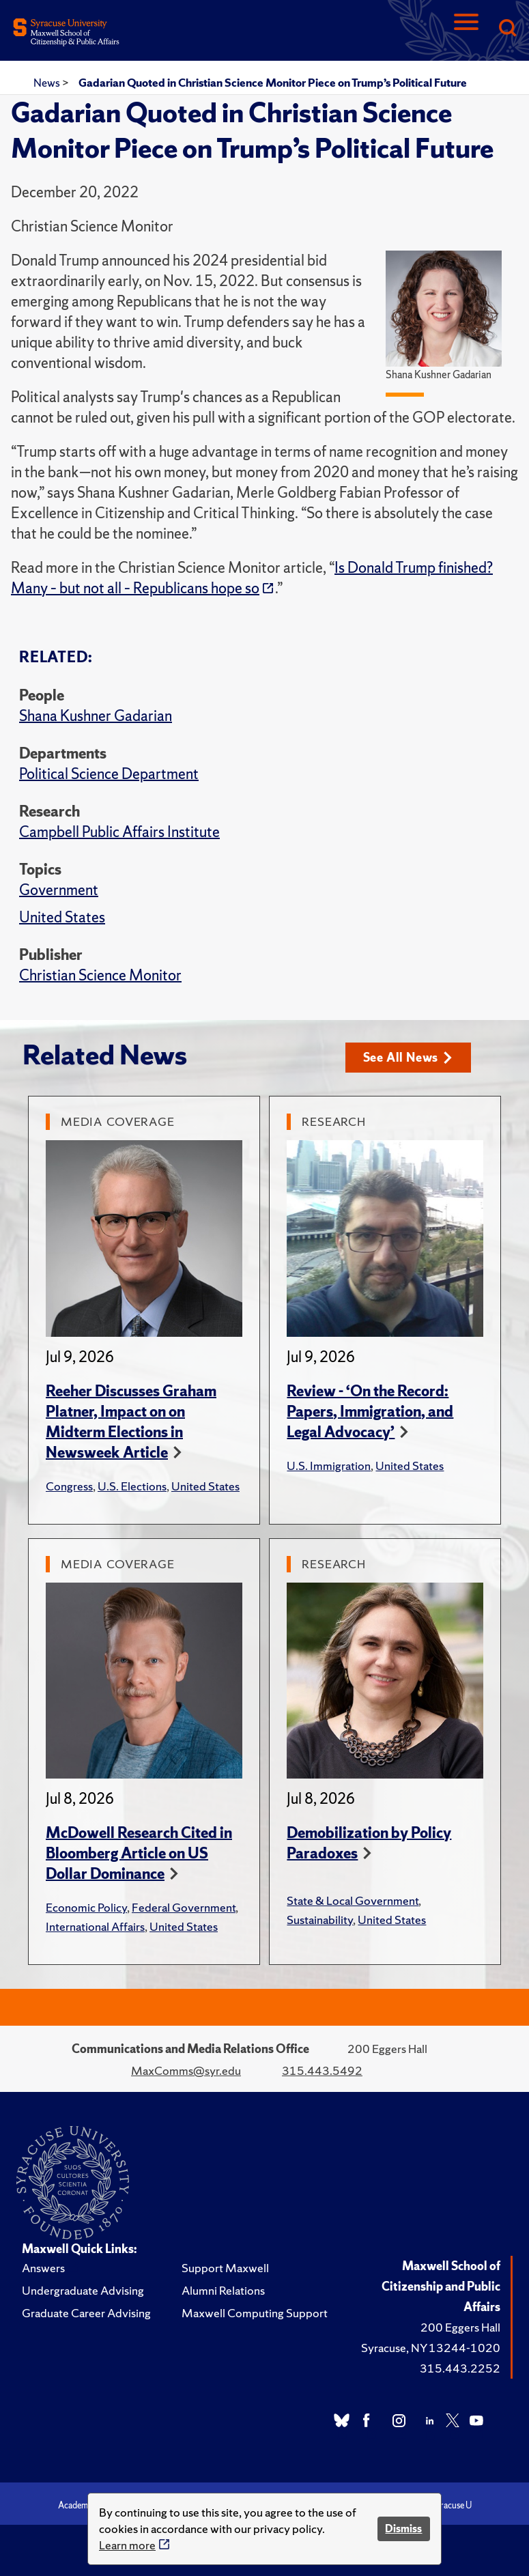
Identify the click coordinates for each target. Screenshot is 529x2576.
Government (58, 890)
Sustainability (320, 1919)
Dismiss (403, 2528)
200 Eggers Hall (460, 2327)
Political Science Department (109, 774)
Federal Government (183, 1907)
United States (62, 917)
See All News (408, 1057)
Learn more (127, 2545)
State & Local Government (352, 1900)
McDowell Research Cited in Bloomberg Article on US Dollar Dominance (139, 1853)
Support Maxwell (225, 2268)
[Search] (507, 29)
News (47, 82)
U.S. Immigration (329, 1465)
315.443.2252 (460, 2368)
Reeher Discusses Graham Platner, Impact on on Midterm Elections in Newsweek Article (131, 1421)
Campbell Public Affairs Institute (119, 832)
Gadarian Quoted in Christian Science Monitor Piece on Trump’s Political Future (272, 82)
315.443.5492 (322, 2070)
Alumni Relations (223, 2290)
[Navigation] (466, 29)
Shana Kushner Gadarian (95, 716)
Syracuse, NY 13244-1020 (430, 2347)
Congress (69, 1486)
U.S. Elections (132, 1486)
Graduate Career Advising (86, 2313)
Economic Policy (86, 1907)
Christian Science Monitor (100, 975)
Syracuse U (451, 2505)
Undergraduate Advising (83, 2290)
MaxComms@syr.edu (186, 2070)
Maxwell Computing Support (255, 2313)
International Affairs (95, 1926)
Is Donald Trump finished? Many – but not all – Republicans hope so (252, 578)
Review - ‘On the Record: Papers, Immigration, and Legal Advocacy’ (370, 1411)
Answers (43, 2268)
